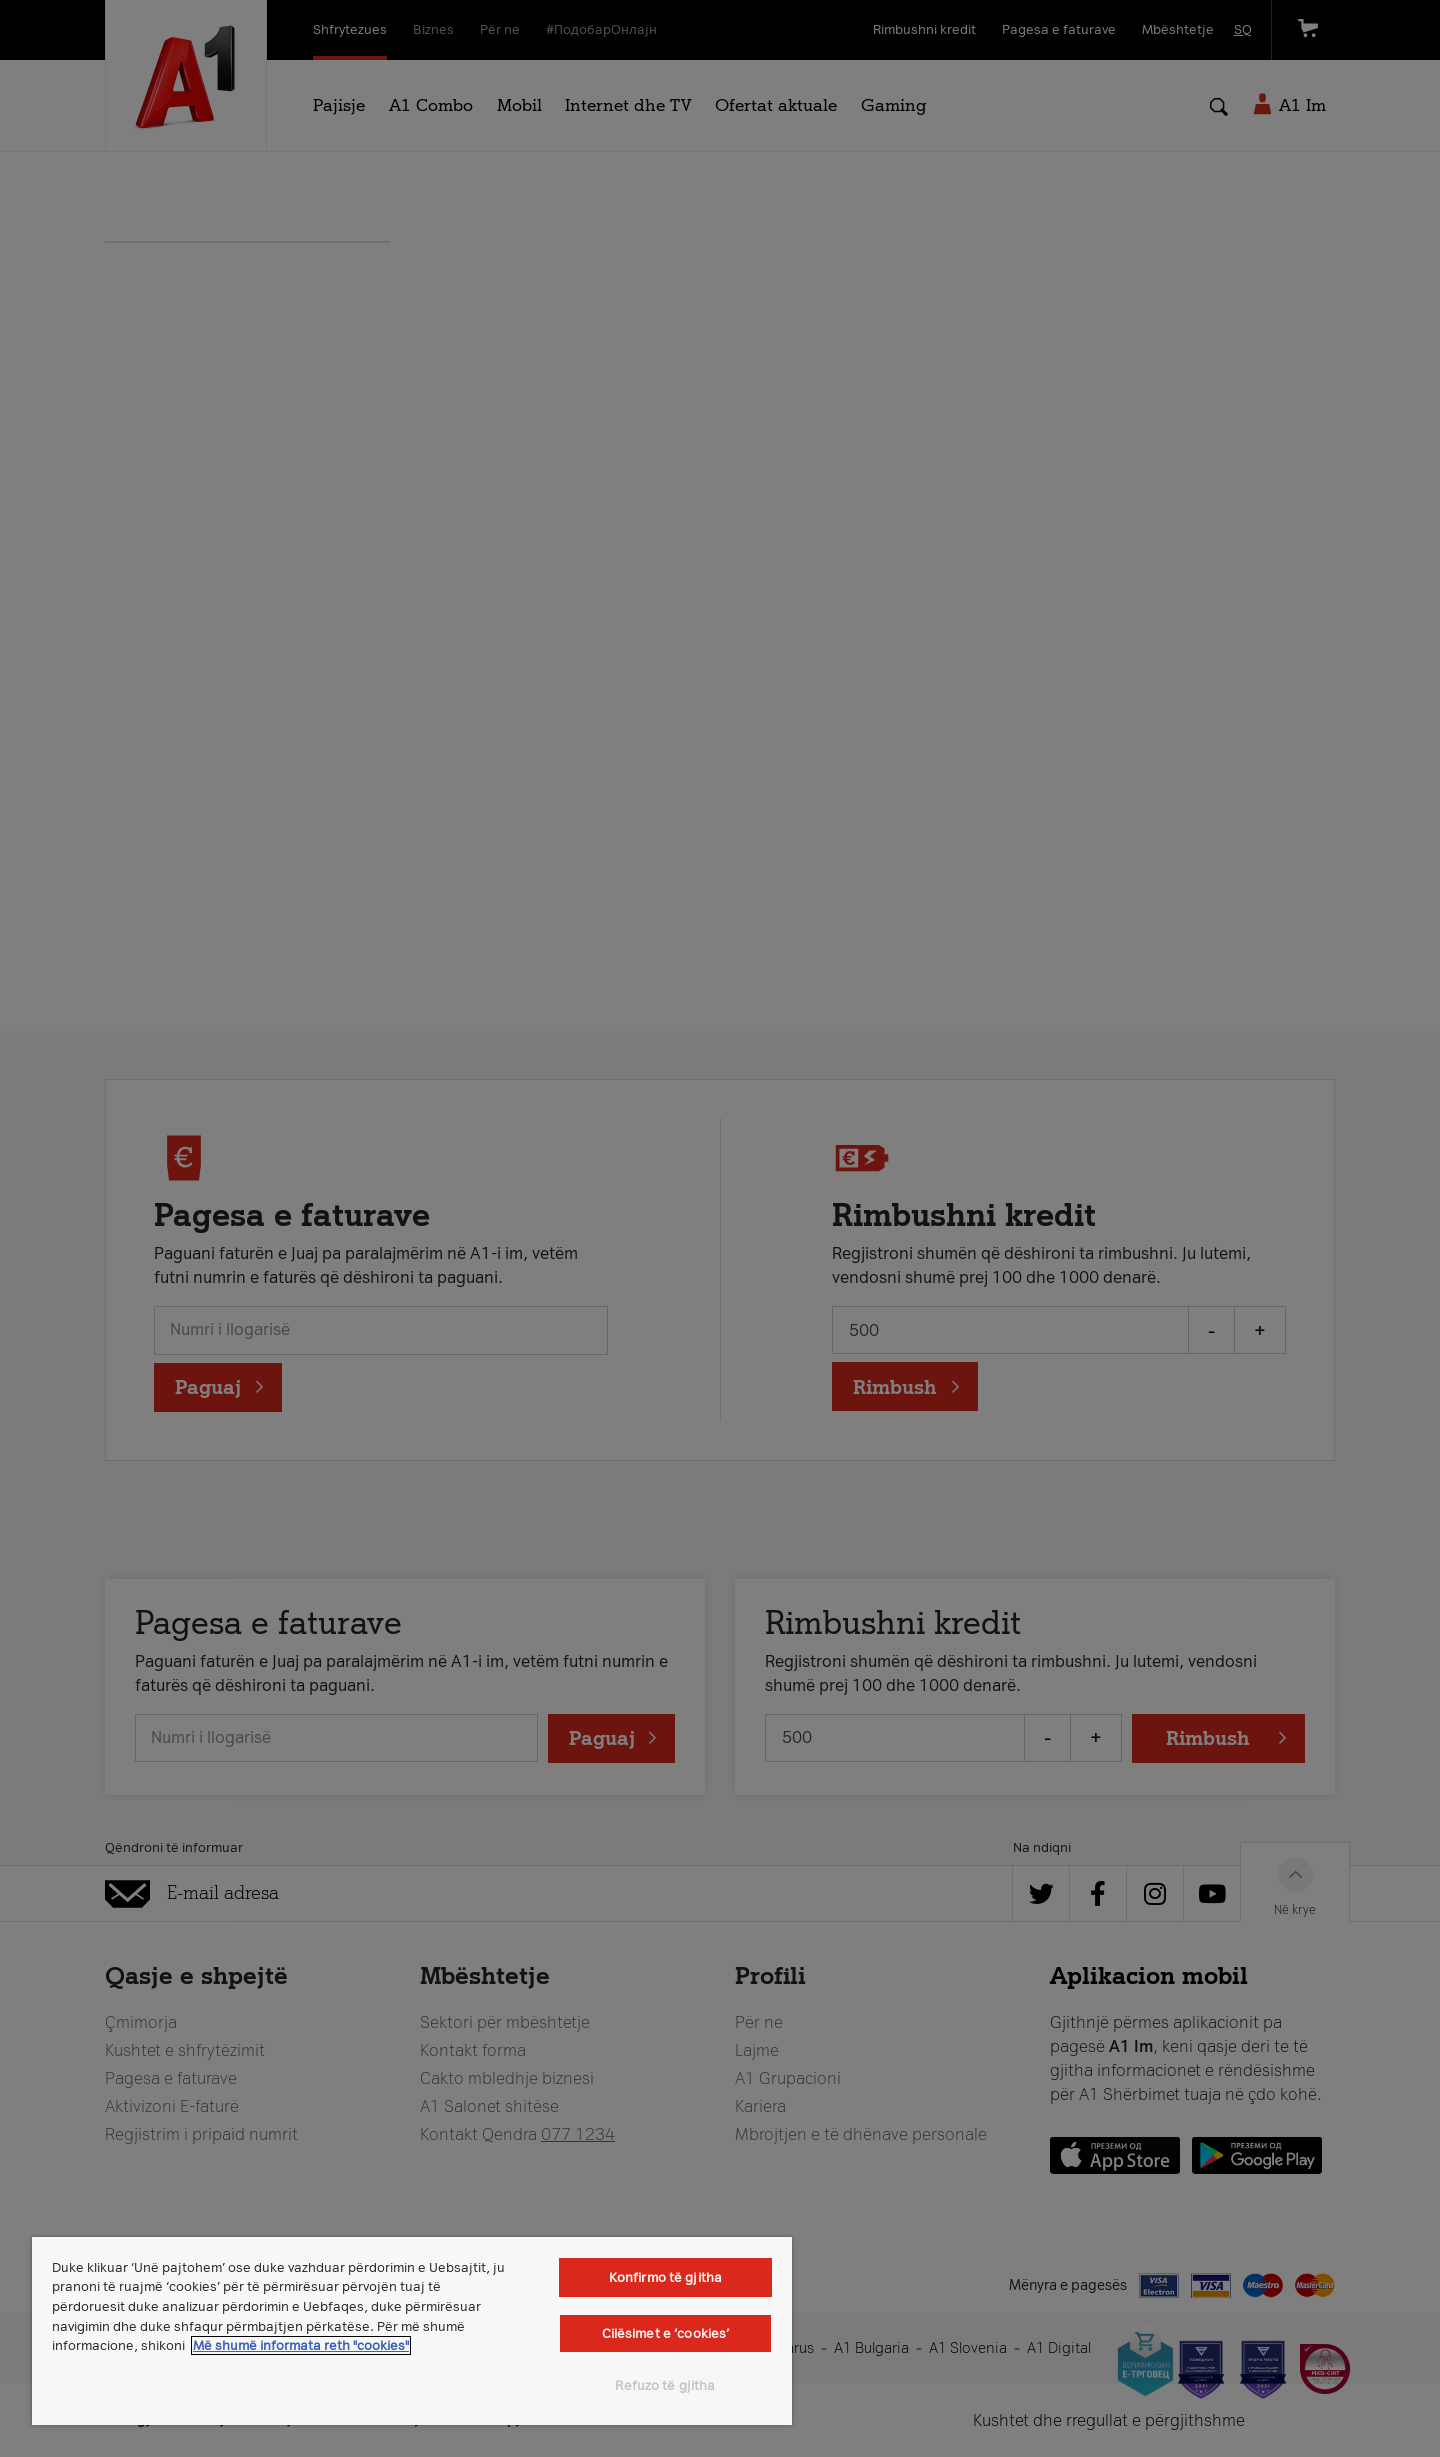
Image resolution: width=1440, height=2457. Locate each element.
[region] (412, 2331)
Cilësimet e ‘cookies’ (666, 2333)
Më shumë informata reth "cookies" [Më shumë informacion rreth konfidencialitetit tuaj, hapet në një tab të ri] (301, 2345)
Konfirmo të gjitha (665, 2277)
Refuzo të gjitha (665, 2385)
